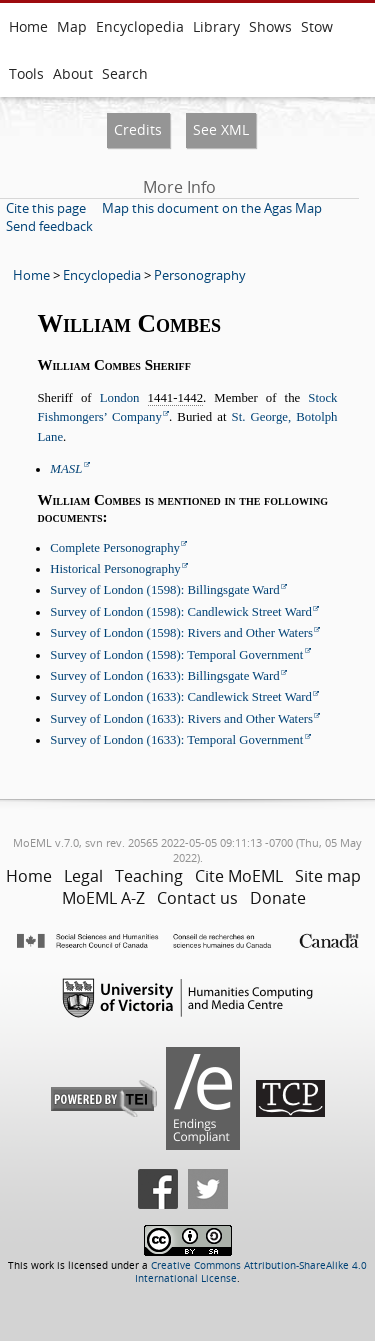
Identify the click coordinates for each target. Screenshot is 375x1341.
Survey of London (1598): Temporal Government (176, 655)
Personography (200, 275)
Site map (328, 876)
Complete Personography (115, 548)
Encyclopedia (140, 26)
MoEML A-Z (103, 898)
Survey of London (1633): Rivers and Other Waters (181, 719)
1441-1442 (175, 398)
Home (28, 26)
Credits (138, 129)
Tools (26, 73)
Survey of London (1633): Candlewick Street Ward (181, 697)
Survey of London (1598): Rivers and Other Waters (181, 633)
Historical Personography (115, 569)
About (73, 73)
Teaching (149, 876)
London (120, 398)
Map (72, 26)
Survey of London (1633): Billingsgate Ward (164, 676)
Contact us (197, 898)
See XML (221, 129)
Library (216, 26)
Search (125, 73)
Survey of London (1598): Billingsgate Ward (164, 590)
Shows (270, 26)
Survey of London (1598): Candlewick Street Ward (181, 612)
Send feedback (49, 226)
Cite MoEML (239, 876)
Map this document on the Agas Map (212, 208)
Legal (83, 876)
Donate (278, 898)
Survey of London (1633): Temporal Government (176, 740)
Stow (317, 26)
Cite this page (46, 208)
